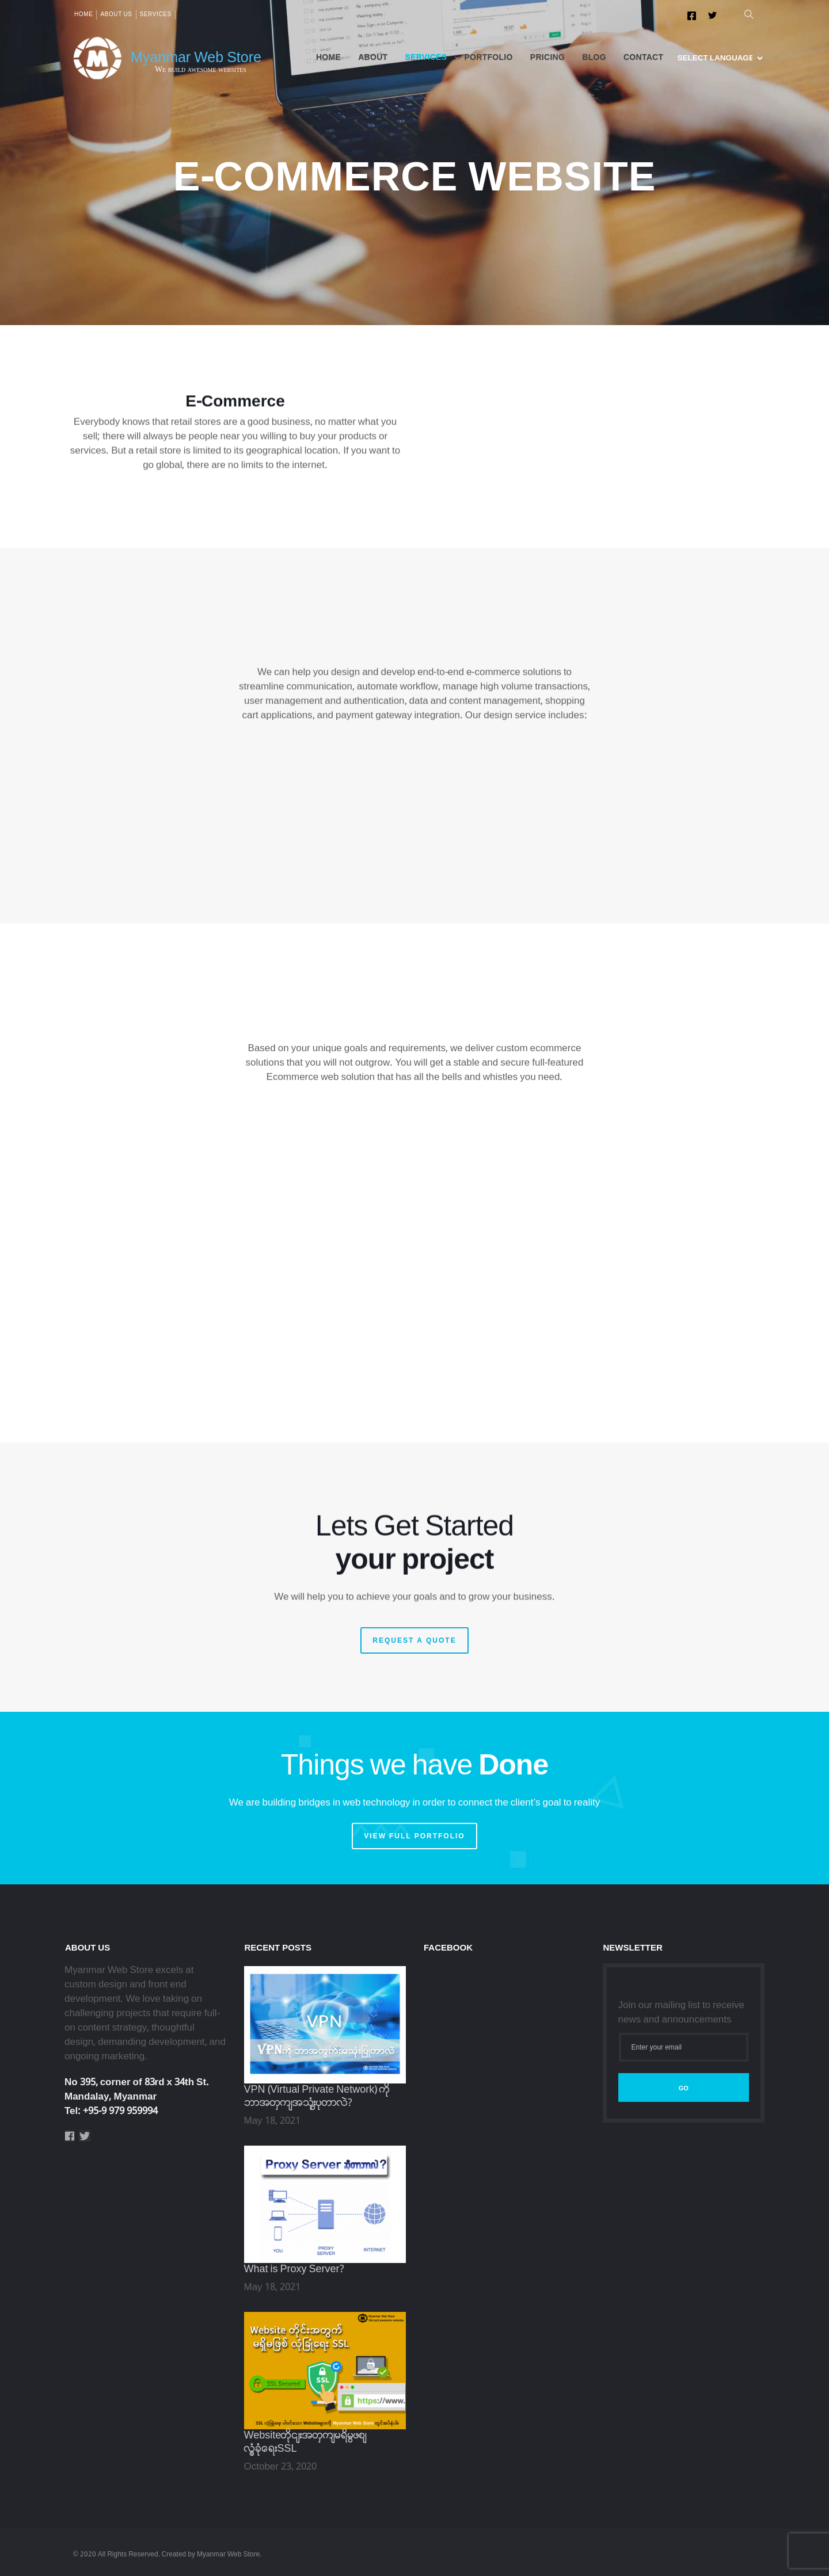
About (372, 58)
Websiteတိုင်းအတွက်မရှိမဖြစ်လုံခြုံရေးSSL (305, 2442)
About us (116, 14)
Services (156, 14)
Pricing (547, 58)
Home (83, 14)
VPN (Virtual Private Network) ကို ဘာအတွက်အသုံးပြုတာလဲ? (317, 2096)
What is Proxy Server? (294, 2269)
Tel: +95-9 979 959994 (111, 2111)
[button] (746, 15)
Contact (643, 58)
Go (684, 2088)
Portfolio (488, 58)
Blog (594, 58)
